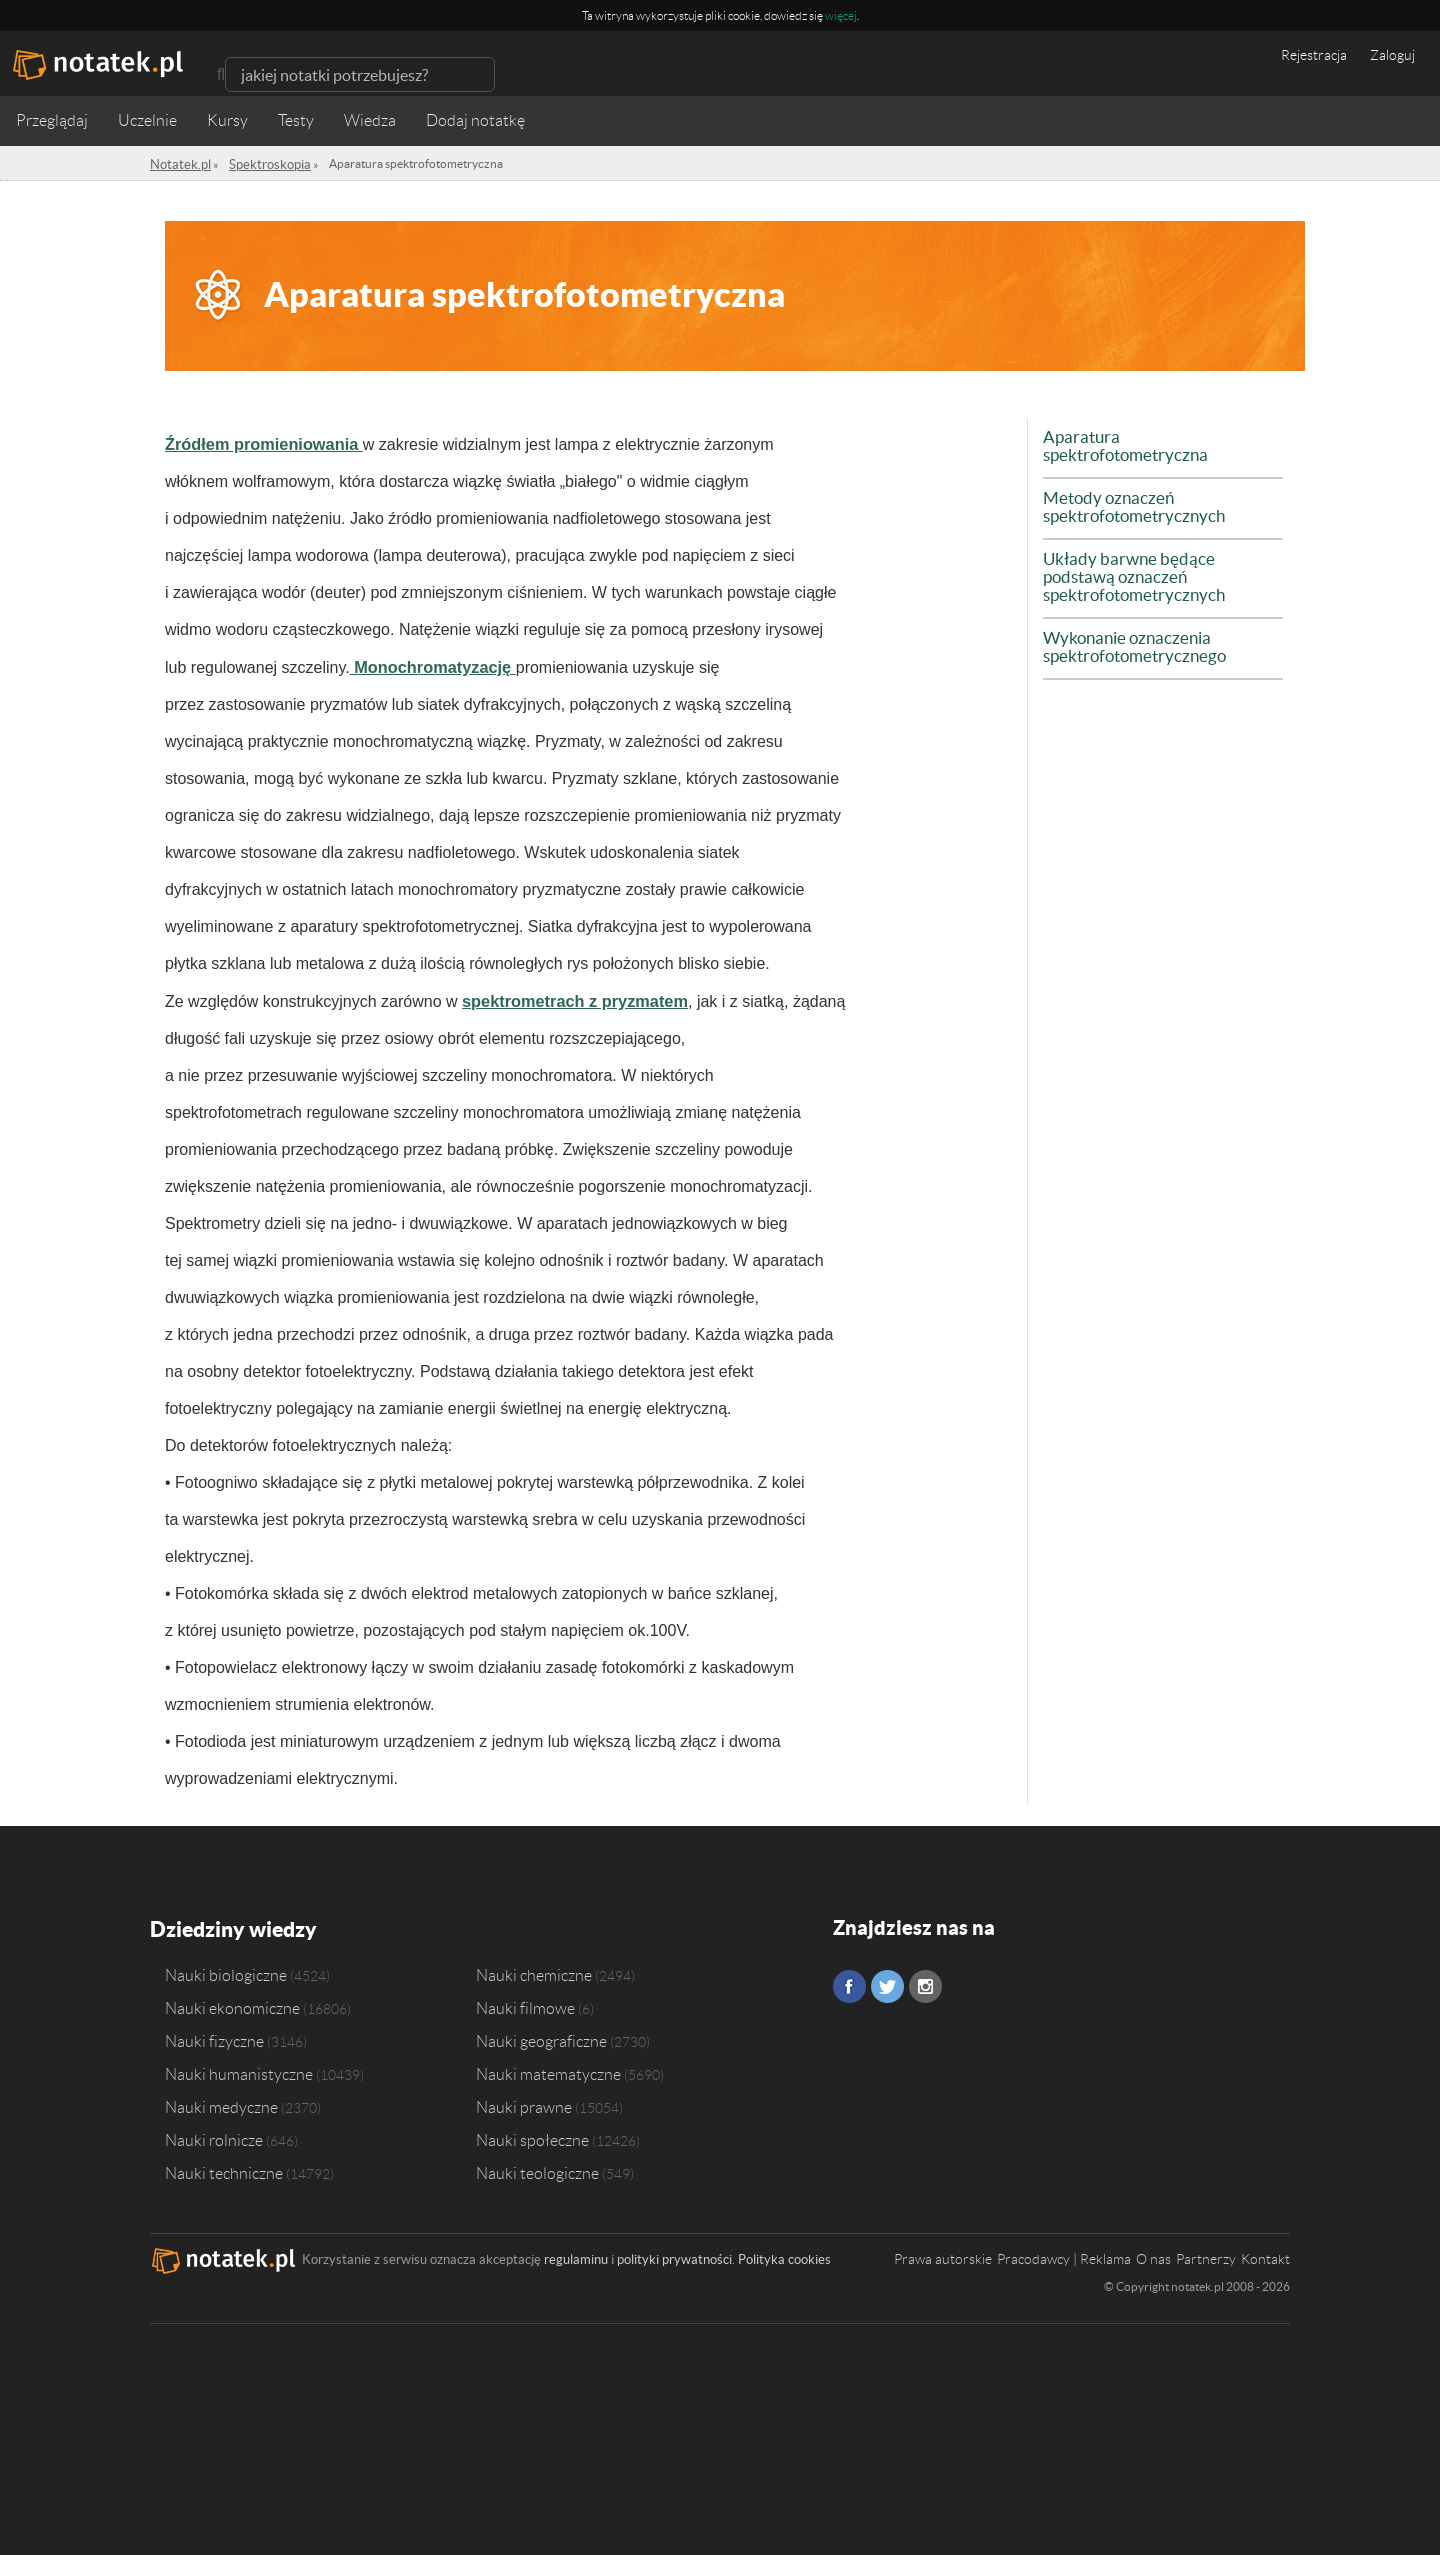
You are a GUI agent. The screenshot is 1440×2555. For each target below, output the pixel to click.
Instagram (925, 1983)
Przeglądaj (52, 120)
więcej (841, 15)
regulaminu (576, 2254)
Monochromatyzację (426, 665)
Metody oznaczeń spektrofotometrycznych (1128, 489)
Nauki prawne (524, 2102)
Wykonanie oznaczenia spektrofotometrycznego (1128, 611)
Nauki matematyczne (548, 2069)
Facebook (849, 1983)
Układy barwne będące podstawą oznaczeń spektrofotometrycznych (1161, 550)
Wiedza (370, 120)
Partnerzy (1206, 2254)
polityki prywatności (674, 2254)
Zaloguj (1392, 55)
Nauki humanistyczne (239, 2069)
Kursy (227, 120)
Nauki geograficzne (541, 2036)
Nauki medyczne (221, 2102)
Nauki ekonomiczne (232, 2003)
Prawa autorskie (943, 2254)
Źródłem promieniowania (256, 443)
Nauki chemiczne (534, 1970)
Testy (296, 120)
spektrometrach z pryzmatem (566, 998)
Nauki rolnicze (214, 2135)
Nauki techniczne (224, 2168)
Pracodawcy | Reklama (1064, 2254)
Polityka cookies (784, 2254)
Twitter (887, 1983)
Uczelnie (147, 120)
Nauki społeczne (532, 2135)
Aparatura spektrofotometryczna (1157, 437)
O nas (1153, 2254)
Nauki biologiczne (226, 1970)
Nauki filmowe (525, 2003)
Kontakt (1265, 2254)
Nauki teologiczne (537, 2168)
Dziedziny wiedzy (231, 1924)
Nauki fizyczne (214, 2036)
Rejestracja (1314, 55)
